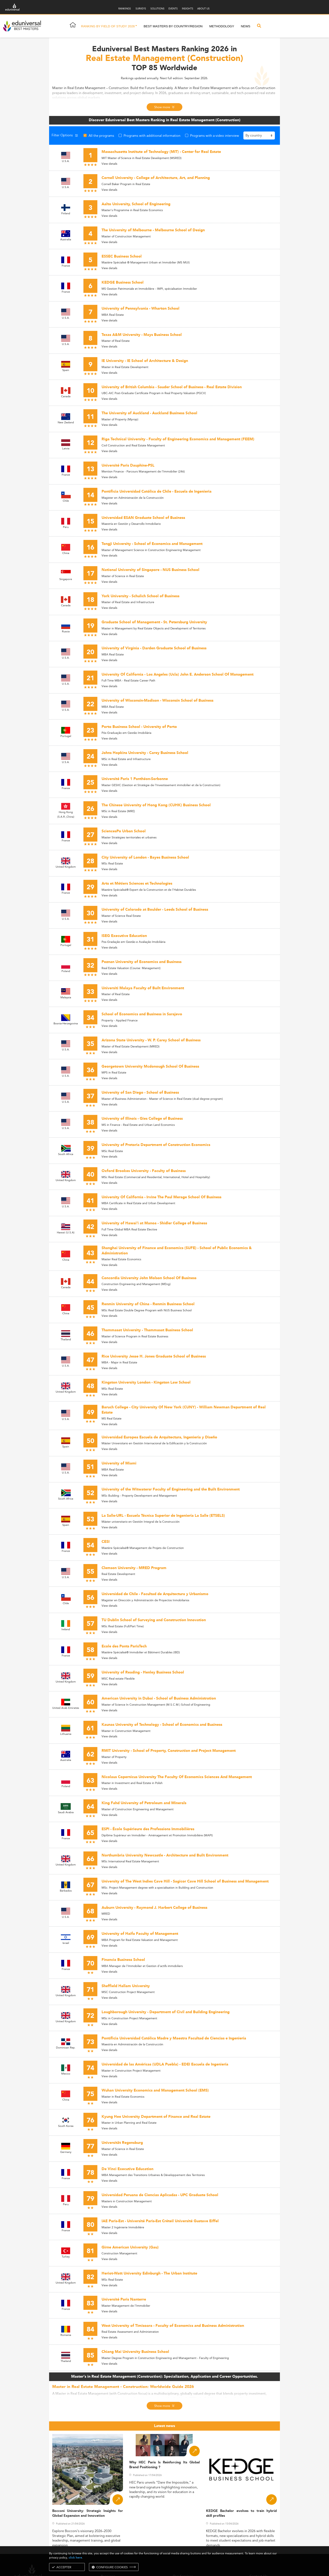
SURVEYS (141, 9)
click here (75, 2557)
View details (109, 163)
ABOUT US (203, 9)
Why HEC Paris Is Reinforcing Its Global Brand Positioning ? (164, 2465)
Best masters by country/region (173, 26)
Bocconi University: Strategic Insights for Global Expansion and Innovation (87, 2513)
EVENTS (173, 9)
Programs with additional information (152, 135)
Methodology (221, 26)
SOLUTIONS (157, 9)
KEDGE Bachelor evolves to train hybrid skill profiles (241, 2513)
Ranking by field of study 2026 (108, 26)
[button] (136, 26)
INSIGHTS (187, 9)
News (245, 26)
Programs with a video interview (214, 135)
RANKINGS (124, 9)
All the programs (101, 135)
